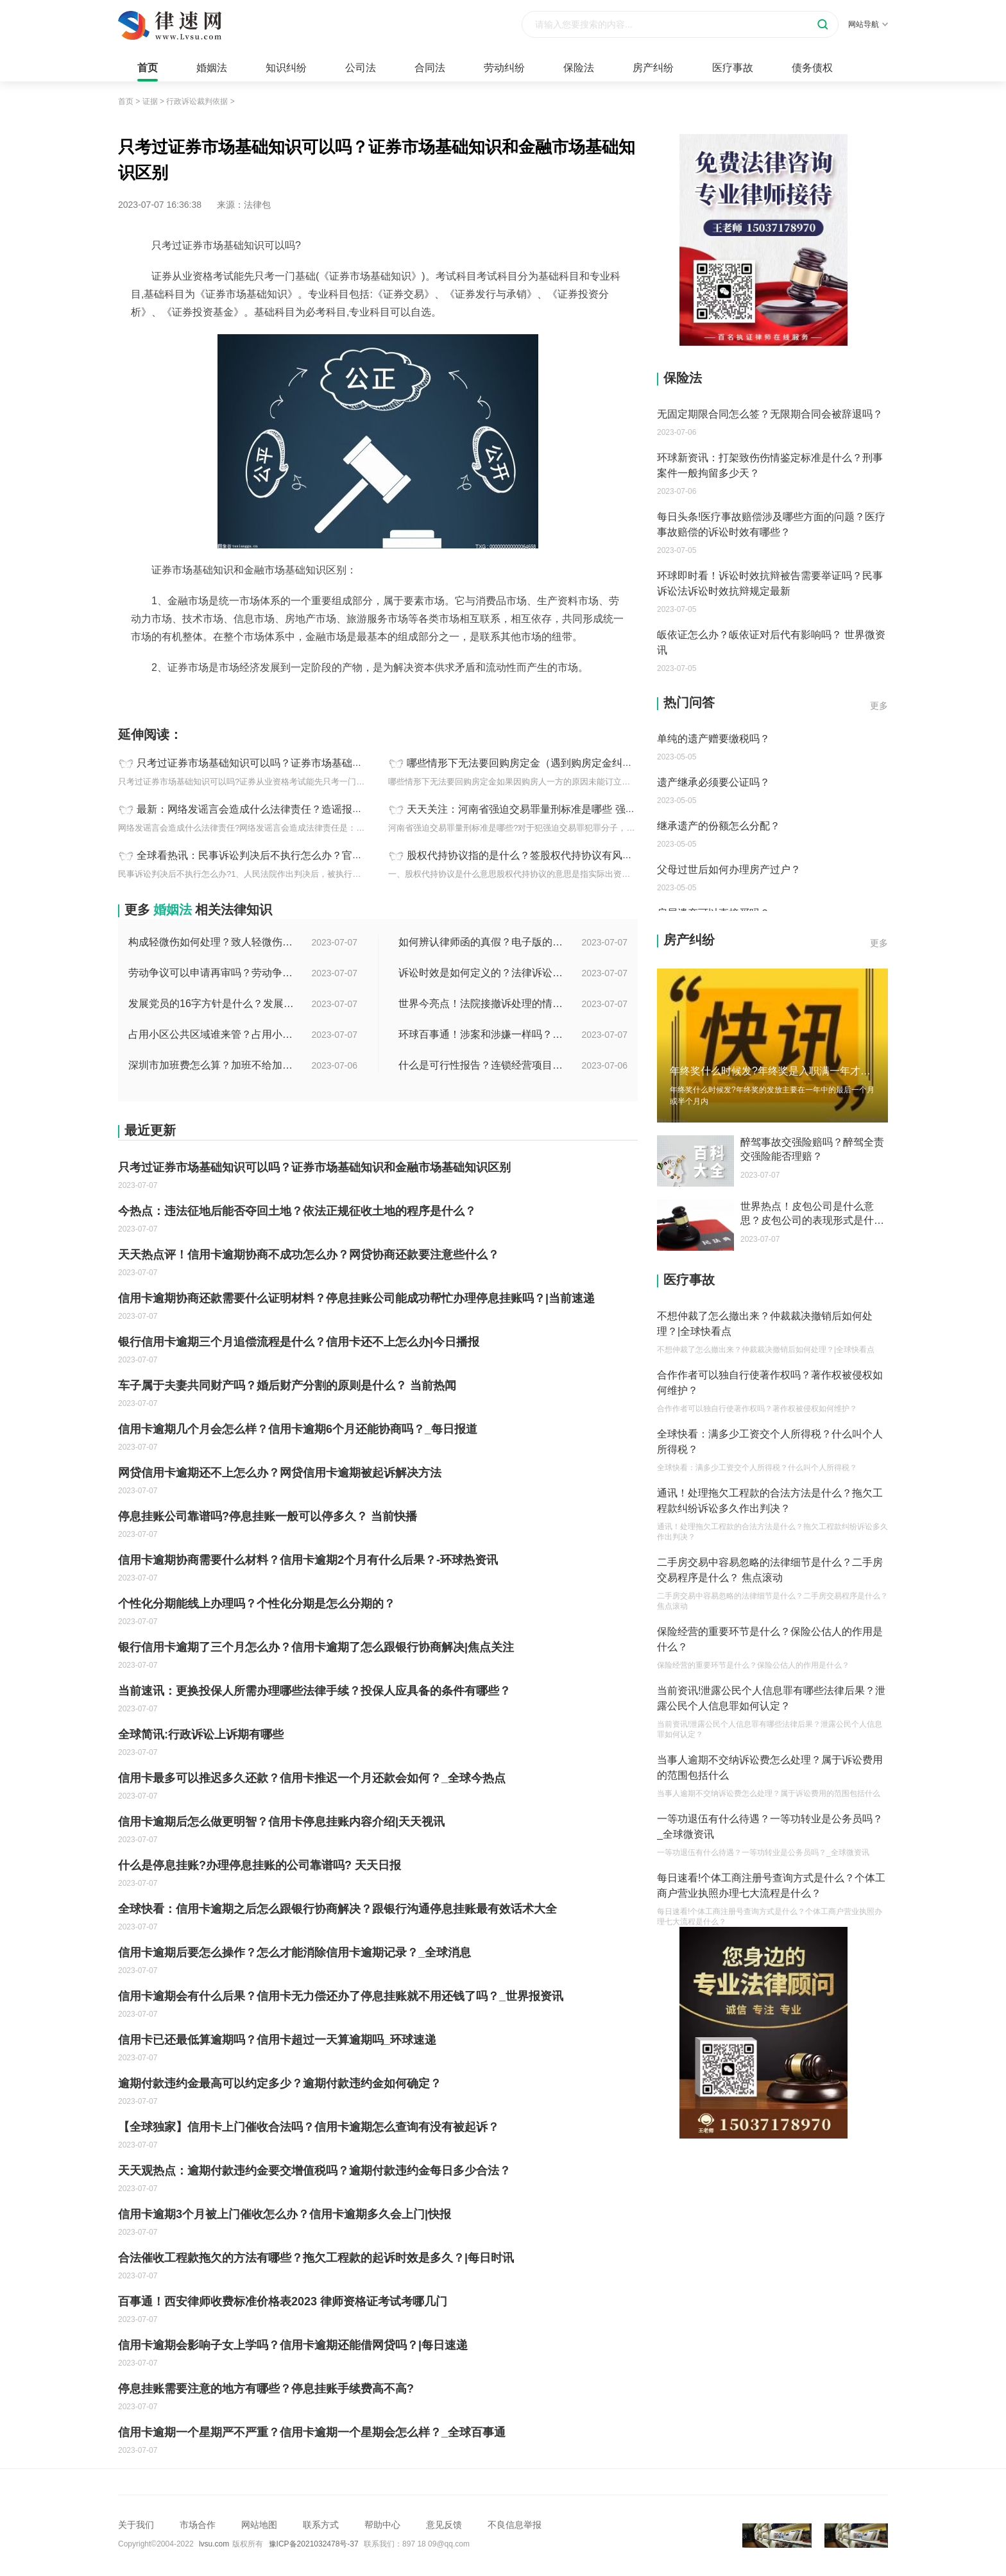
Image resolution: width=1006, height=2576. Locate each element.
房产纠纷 (653, 67)
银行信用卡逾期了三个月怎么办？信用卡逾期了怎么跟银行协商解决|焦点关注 (316, 1647)
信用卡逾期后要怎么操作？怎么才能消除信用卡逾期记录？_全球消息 (294, 1952)
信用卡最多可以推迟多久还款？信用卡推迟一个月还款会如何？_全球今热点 (312, 1778)
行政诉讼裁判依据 (197, 101)
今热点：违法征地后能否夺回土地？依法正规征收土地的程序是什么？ (297, 1211)
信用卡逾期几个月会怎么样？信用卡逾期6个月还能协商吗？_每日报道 (297, 1429)
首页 (147, 67)
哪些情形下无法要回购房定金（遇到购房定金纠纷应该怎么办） (550, 763)
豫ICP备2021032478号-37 (314, 2543)
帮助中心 (382, 2525)
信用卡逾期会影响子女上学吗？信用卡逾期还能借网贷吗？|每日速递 (293, 2345)
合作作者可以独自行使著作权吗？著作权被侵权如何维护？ (770, 1382)
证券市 (289, 696)
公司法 (360, 67)
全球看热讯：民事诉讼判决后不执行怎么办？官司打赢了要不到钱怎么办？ (306, 855)
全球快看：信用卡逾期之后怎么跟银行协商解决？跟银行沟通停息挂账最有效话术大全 (337, 1908)
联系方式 (321, 2525)
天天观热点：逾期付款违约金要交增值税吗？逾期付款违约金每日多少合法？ (314, 2170)
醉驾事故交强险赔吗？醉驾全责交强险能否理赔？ (812, 1149)
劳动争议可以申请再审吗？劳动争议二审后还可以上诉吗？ (211, 972)
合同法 (429, 67)
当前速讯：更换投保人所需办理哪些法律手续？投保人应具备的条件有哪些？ (314, 1690)
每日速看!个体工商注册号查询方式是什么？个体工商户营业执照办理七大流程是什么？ (771, 1885)
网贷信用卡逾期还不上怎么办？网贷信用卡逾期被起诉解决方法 (279, 1472)
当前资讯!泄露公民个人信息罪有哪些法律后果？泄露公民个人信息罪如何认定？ (771, 1698)
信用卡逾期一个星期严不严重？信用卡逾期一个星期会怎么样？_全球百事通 (312, 2432)
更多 (879, 705)
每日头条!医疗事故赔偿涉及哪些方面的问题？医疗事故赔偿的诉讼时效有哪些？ (771, 524)
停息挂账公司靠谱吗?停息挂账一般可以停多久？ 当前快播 (267, 1516)
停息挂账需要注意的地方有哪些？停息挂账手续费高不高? (266, 2388)
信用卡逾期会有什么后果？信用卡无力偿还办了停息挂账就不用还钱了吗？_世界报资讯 (340, 1996)
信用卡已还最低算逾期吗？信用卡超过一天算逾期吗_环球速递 (277, 2039)
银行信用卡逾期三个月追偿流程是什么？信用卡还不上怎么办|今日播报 (298, 1341)
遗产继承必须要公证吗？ (713, 782)
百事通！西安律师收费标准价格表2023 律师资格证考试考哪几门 (282, 2301)
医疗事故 (732, 67)
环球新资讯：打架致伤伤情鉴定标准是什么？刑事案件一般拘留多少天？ (770, 465)
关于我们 (136, 2525)
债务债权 (812, 67)
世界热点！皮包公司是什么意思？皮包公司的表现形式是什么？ (807, 1214)
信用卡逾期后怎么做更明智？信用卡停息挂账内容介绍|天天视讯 (281, 1821)
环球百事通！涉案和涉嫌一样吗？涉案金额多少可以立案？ (481, 1034)
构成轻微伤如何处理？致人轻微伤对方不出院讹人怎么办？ (211, 941)
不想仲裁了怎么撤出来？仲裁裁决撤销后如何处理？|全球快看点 (765, 1323)
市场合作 (198, 2525)
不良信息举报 (514, 2525)
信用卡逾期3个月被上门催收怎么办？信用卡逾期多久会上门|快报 (284, 2214)
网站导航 (868, 24)
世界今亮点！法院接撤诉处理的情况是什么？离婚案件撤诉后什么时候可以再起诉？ (481, 1003)
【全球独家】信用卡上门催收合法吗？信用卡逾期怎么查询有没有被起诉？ (308, 2127)
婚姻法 (211, 67)
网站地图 (259, 2525)
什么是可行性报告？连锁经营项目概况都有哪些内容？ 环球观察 (481, 1065)
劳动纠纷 (504, 67)
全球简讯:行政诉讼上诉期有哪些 (201, 1734)
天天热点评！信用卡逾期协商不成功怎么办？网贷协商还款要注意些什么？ (308, 1254)
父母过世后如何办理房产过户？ (729, 869)
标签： (131, 696)
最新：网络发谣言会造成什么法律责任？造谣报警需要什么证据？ (285, 809)
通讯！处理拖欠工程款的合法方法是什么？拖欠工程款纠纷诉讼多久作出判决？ (770, 1500)
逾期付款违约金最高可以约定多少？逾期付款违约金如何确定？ (279, 2083)
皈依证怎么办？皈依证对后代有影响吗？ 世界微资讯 (771, 642)
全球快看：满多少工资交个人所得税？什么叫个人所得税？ (770, 1441)
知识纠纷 (286, 67)
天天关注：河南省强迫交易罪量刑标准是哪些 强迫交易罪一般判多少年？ (572, 809)
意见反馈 (444, 2525)
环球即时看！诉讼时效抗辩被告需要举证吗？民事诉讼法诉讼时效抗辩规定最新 (770, 583)
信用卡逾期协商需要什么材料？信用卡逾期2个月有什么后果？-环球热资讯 (308, 1560)
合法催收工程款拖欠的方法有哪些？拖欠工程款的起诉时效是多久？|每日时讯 (316, 2257)
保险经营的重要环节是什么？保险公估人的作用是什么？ (770, 1639)
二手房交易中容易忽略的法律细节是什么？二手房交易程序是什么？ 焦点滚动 (770, 1570)
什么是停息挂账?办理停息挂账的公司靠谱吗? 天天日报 (259, 1865)
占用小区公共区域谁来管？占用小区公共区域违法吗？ (211, 1034)
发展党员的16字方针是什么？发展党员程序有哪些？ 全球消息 (211, 1003)
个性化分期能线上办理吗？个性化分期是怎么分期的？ (256, 1603)
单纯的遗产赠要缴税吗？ (713, 738)
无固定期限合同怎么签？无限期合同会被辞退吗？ (770, 414)
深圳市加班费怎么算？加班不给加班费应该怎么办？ (211, 1065)
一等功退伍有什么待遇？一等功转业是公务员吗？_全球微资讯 (770, 1826)
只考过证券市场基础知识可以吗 (210, 696)
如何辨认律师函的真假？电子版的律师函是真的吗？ (481, 941)
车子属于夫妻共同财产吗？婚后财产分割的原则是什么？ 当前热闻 (287, 1385)
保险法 (578, 67)
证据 (150, 101)
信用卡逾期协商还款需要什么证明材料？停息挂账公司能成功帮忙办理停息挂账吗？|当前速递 (356, 1298)
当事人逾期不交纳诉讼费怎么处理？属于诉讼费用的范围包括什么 (770, 1767)
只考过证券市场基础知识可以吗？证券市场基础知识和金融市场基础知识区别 (311, 763)
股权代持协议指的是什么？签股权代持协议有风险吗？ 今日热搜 (552, 855)
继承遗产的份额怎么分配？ (718, 825)
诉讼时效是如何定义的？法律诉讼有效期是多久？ (481, 972)
